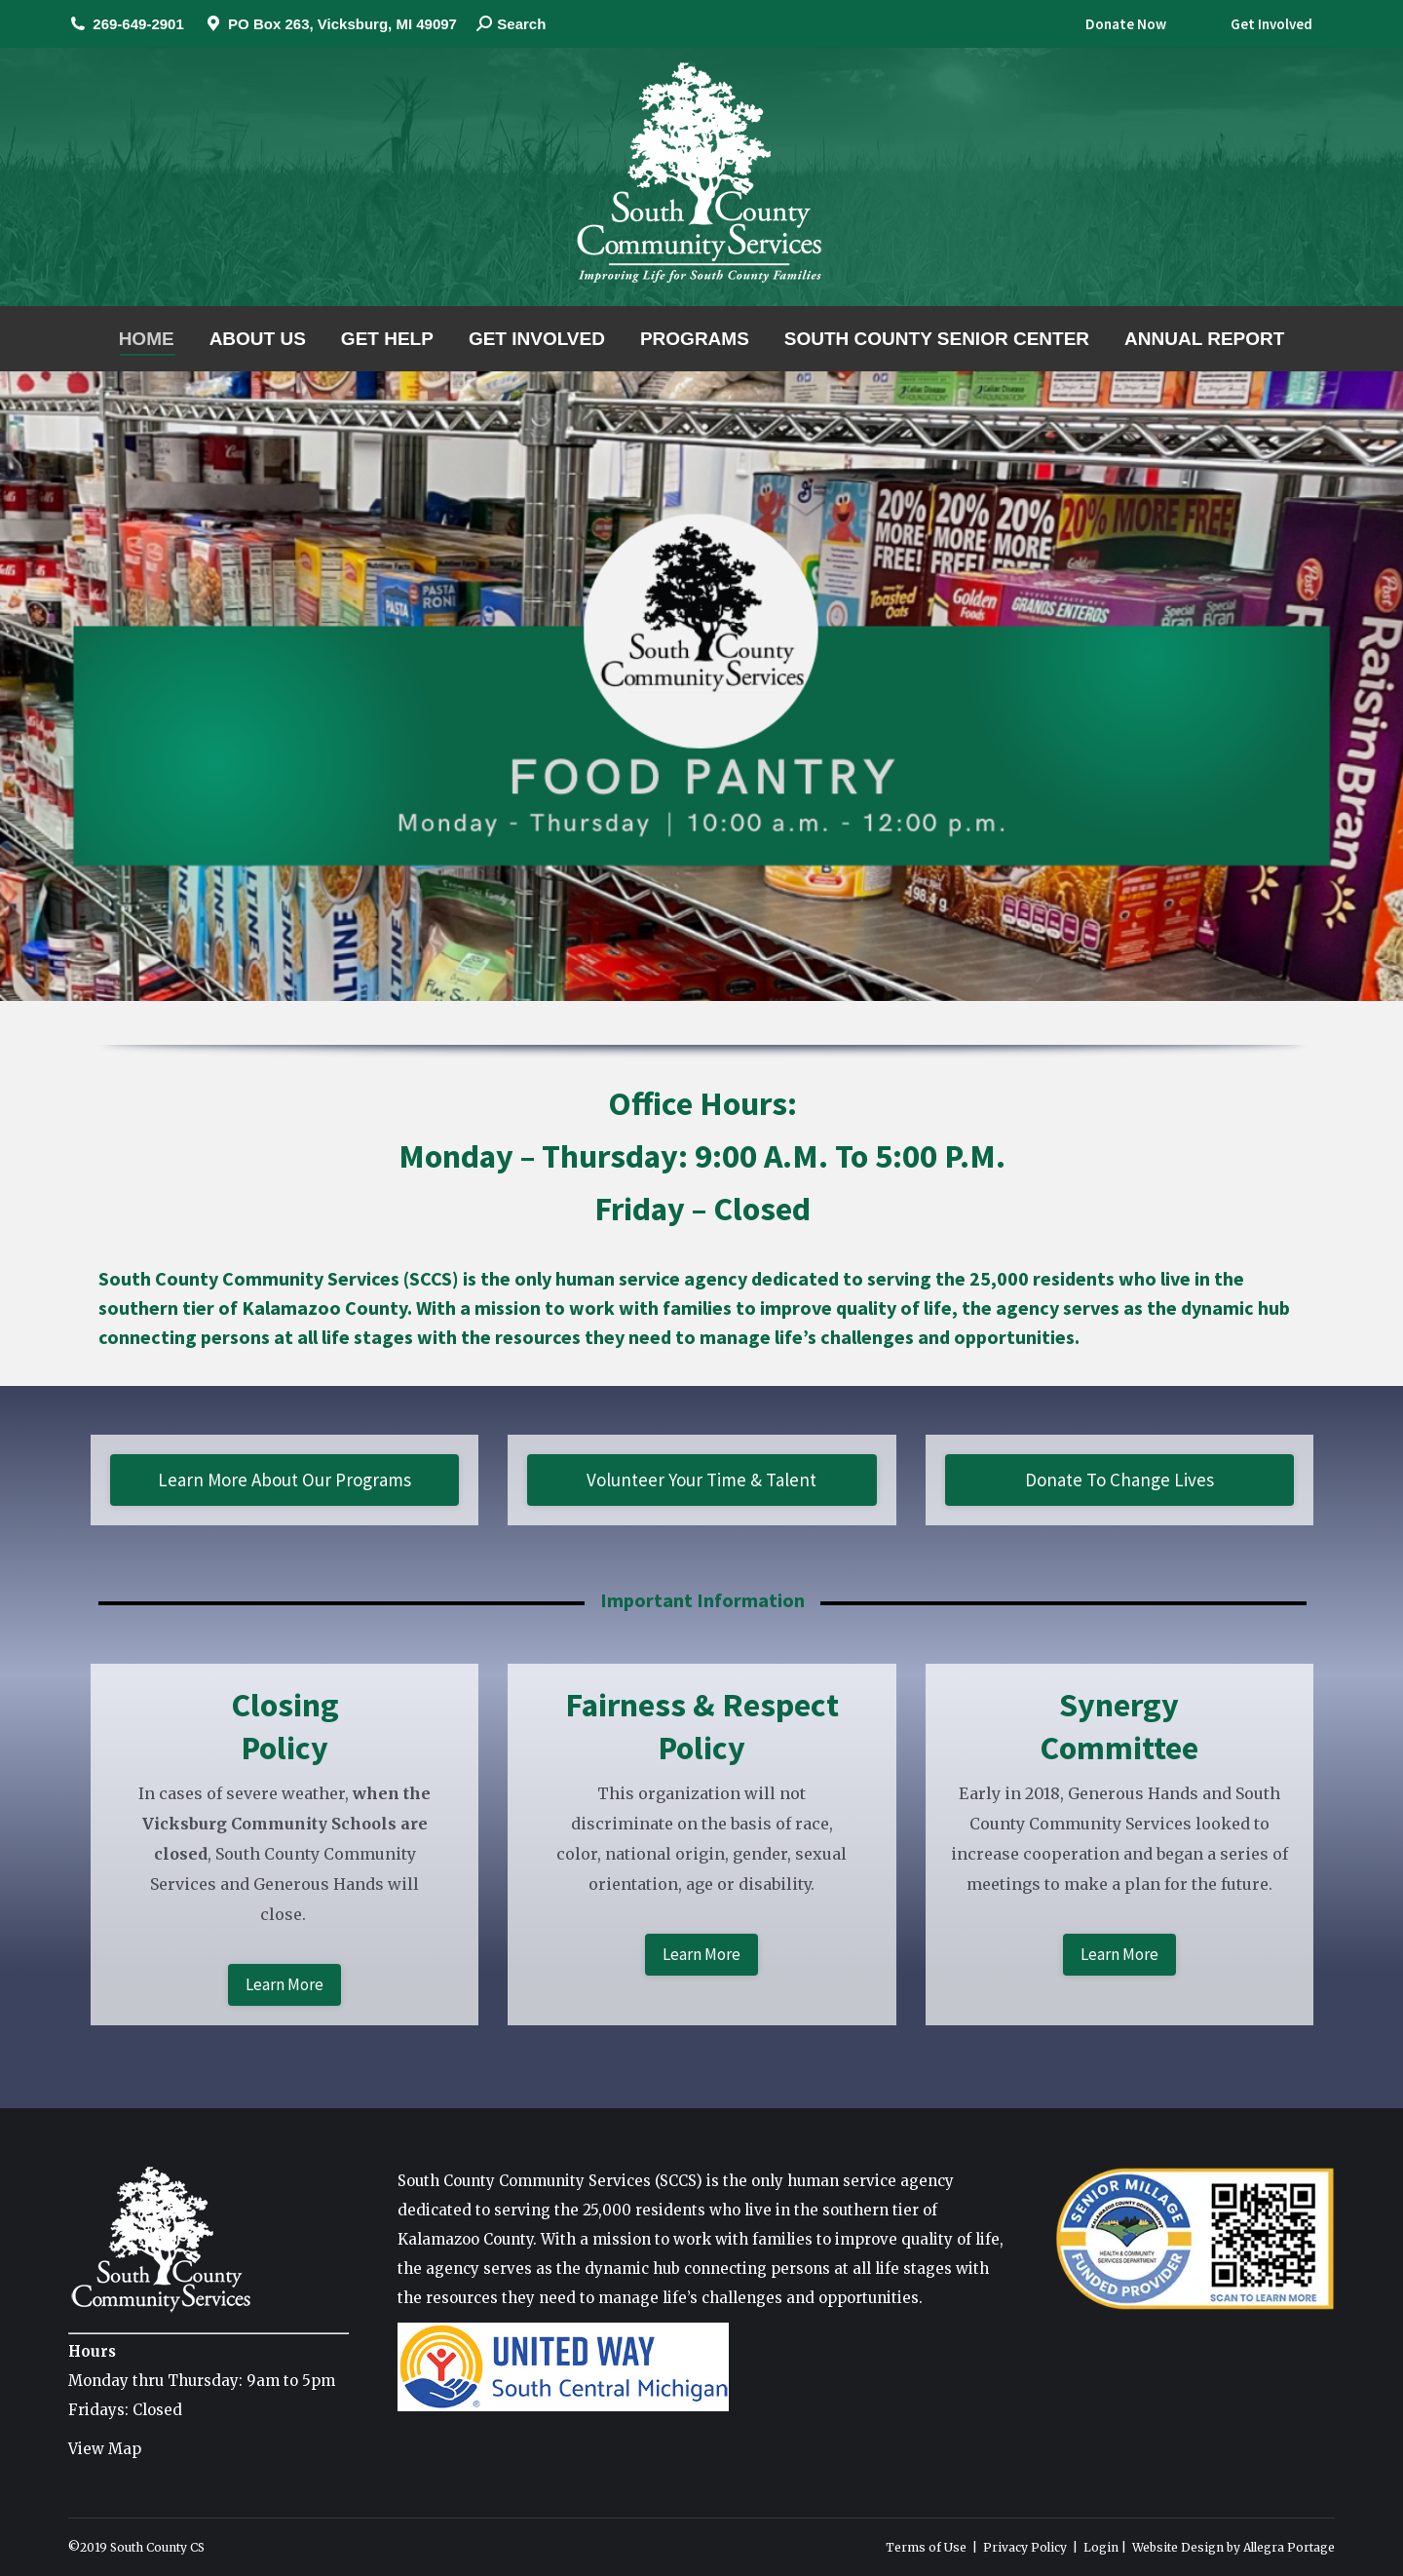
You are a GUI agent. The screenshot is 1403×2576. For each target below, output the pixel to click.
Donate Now (1125, 24)
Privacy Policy (1025, 2547)
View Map (104, 2449)
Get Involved (1271, 24)
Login (1101, 2547)
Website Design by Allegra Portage (1233, 2547)
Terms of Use (926, 2547)
